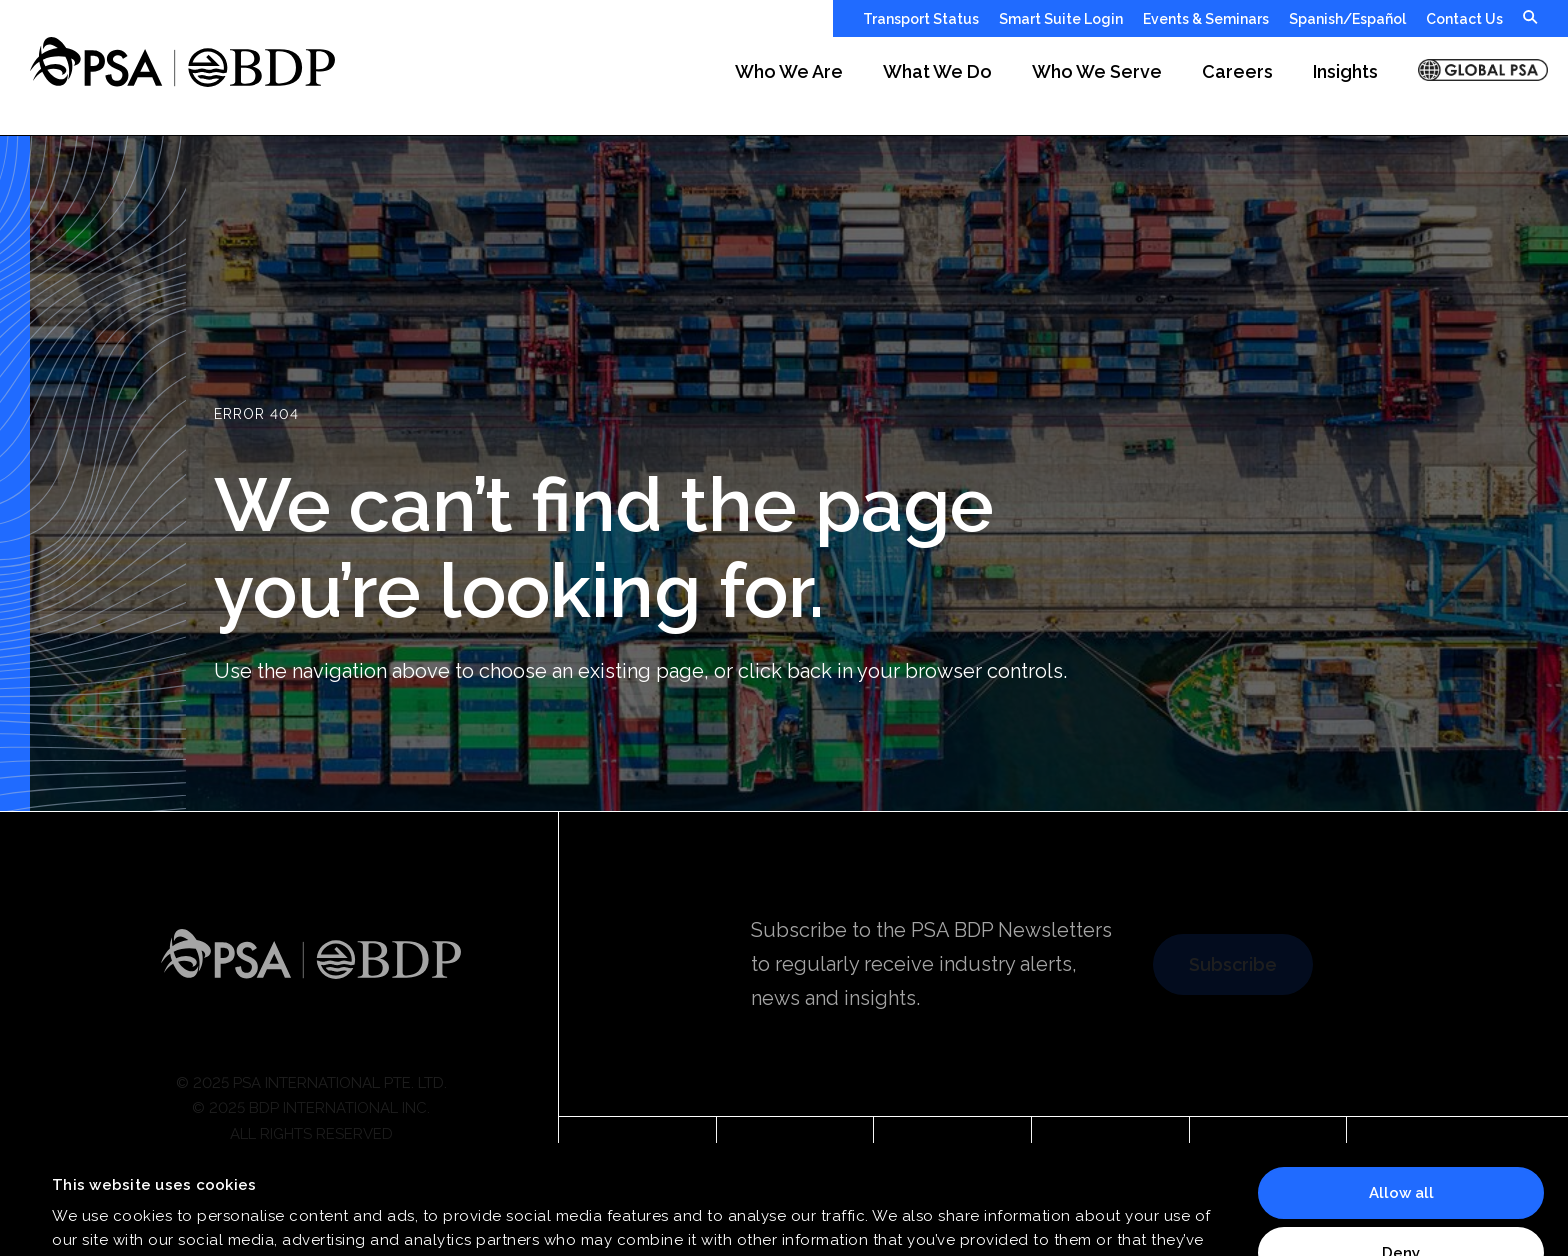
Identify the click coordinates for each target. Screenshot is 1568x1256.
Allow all (1401, 1091)
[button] (789, 86)
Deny (1401, 1150)
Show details (100, 1217)
